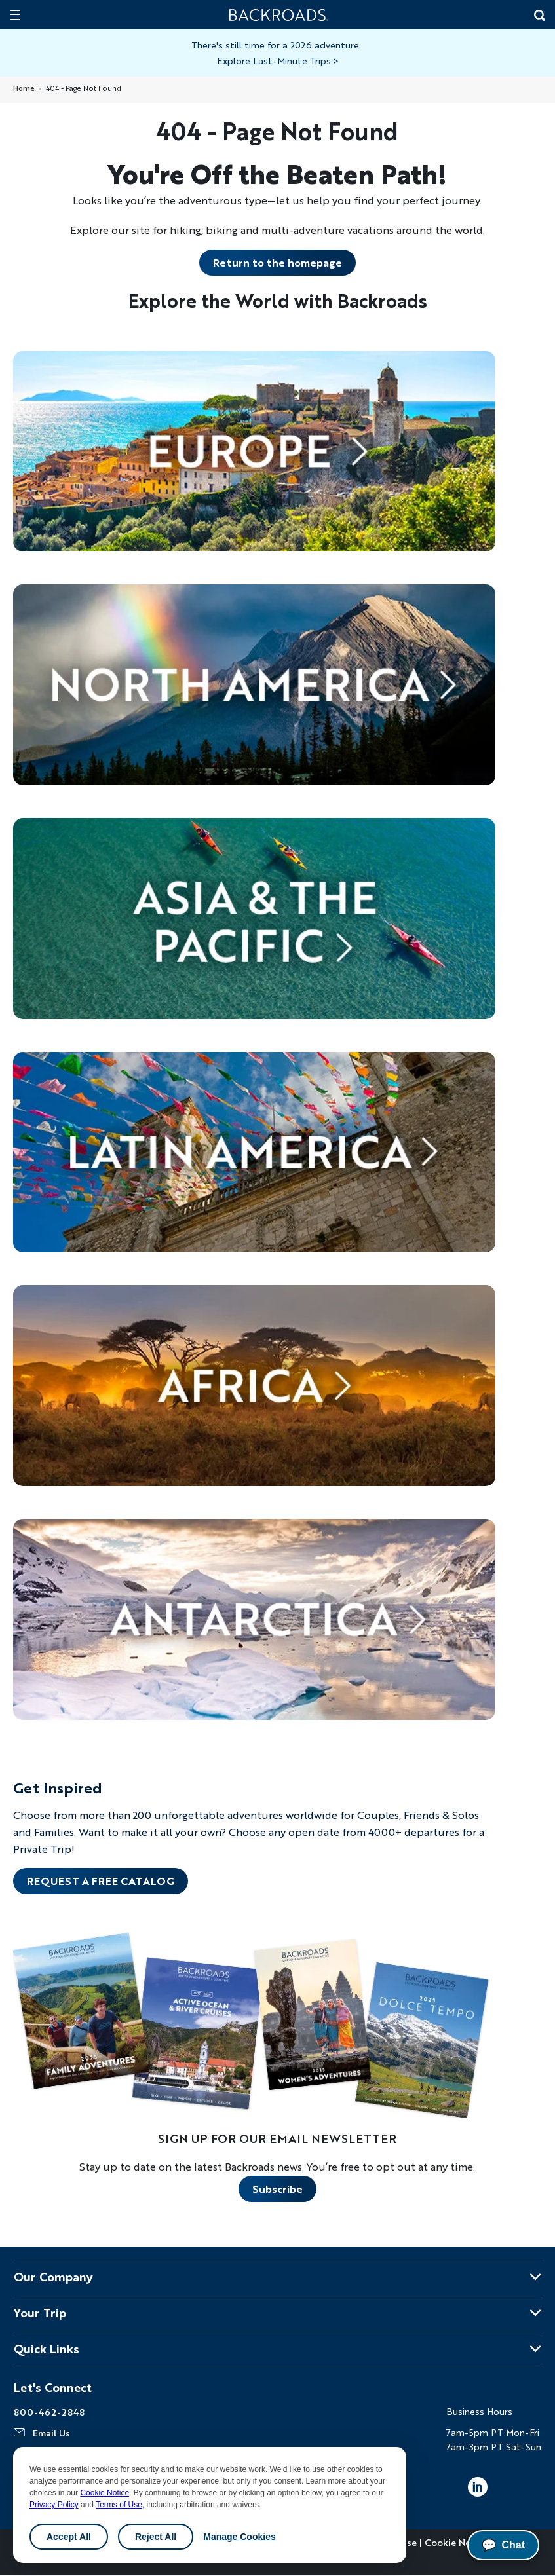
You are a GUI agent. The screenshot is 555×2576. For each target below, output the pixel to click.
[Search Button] (538, 16)
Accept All (69, 2536)
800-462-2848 (49, 2411)
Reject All (155, 2536)
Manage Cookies (239, 2536)
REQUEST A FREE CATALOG (100, 1880)
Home (24, 88)
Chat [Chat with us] (503, 2545)
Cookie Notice (104, 2492)
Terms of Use (119, 2504)
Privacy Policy (54, 2504)
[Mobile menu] (15, 14)
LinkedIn (478, 2487)
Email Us (51, 2432)
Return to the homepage (277, 262)
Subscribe (277, 2188)
